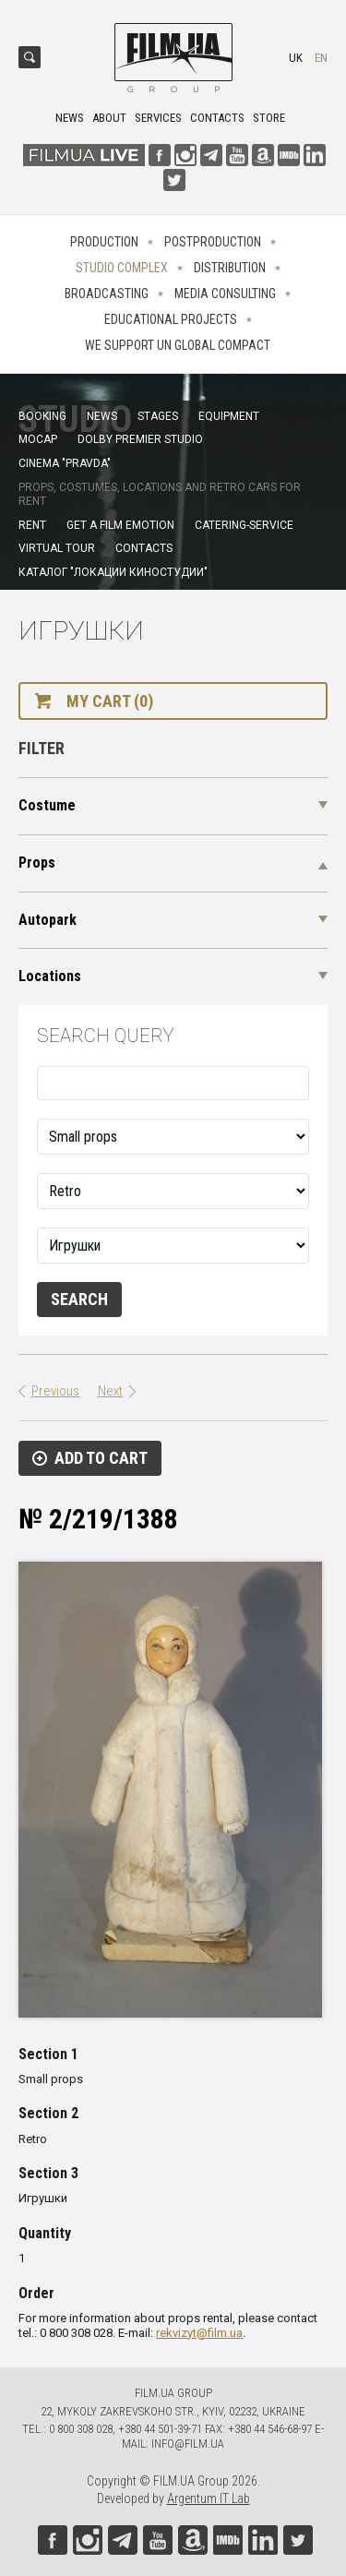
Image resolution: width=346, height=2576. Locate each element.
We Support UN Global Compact (177, 345)
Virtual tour (56, 548)
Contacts (217, 118)
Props (36, 862)
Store (269, 118)
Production (104, 241)
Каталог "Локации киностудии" (113, 572)
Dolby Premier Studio (140, 439)
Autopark (47, 920)
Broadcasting (107, 293)
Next (110, 1391)
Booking (42, 416)
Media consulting (225, 293)
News (69, 118)
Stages (157, 416)
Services (158, 118)
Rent (32, 525)
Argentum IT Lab (208, 2498)
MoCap (37, 439)
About (109, 118)
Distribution (230, 267)
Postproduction (212, 241)
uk (296, 58)
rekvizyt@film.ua (199, 2333)
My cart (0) (109, 701)
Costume (47, 805)
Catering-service (244, 525)
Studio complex (122, 267)
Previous (55, 1391)
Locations (49, 976)
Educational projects (170, 319)
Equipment (228, 416)
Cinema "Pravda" (64, 463)
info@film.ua (187, 2443)
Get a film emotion (120, 525)
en (321, 58)
